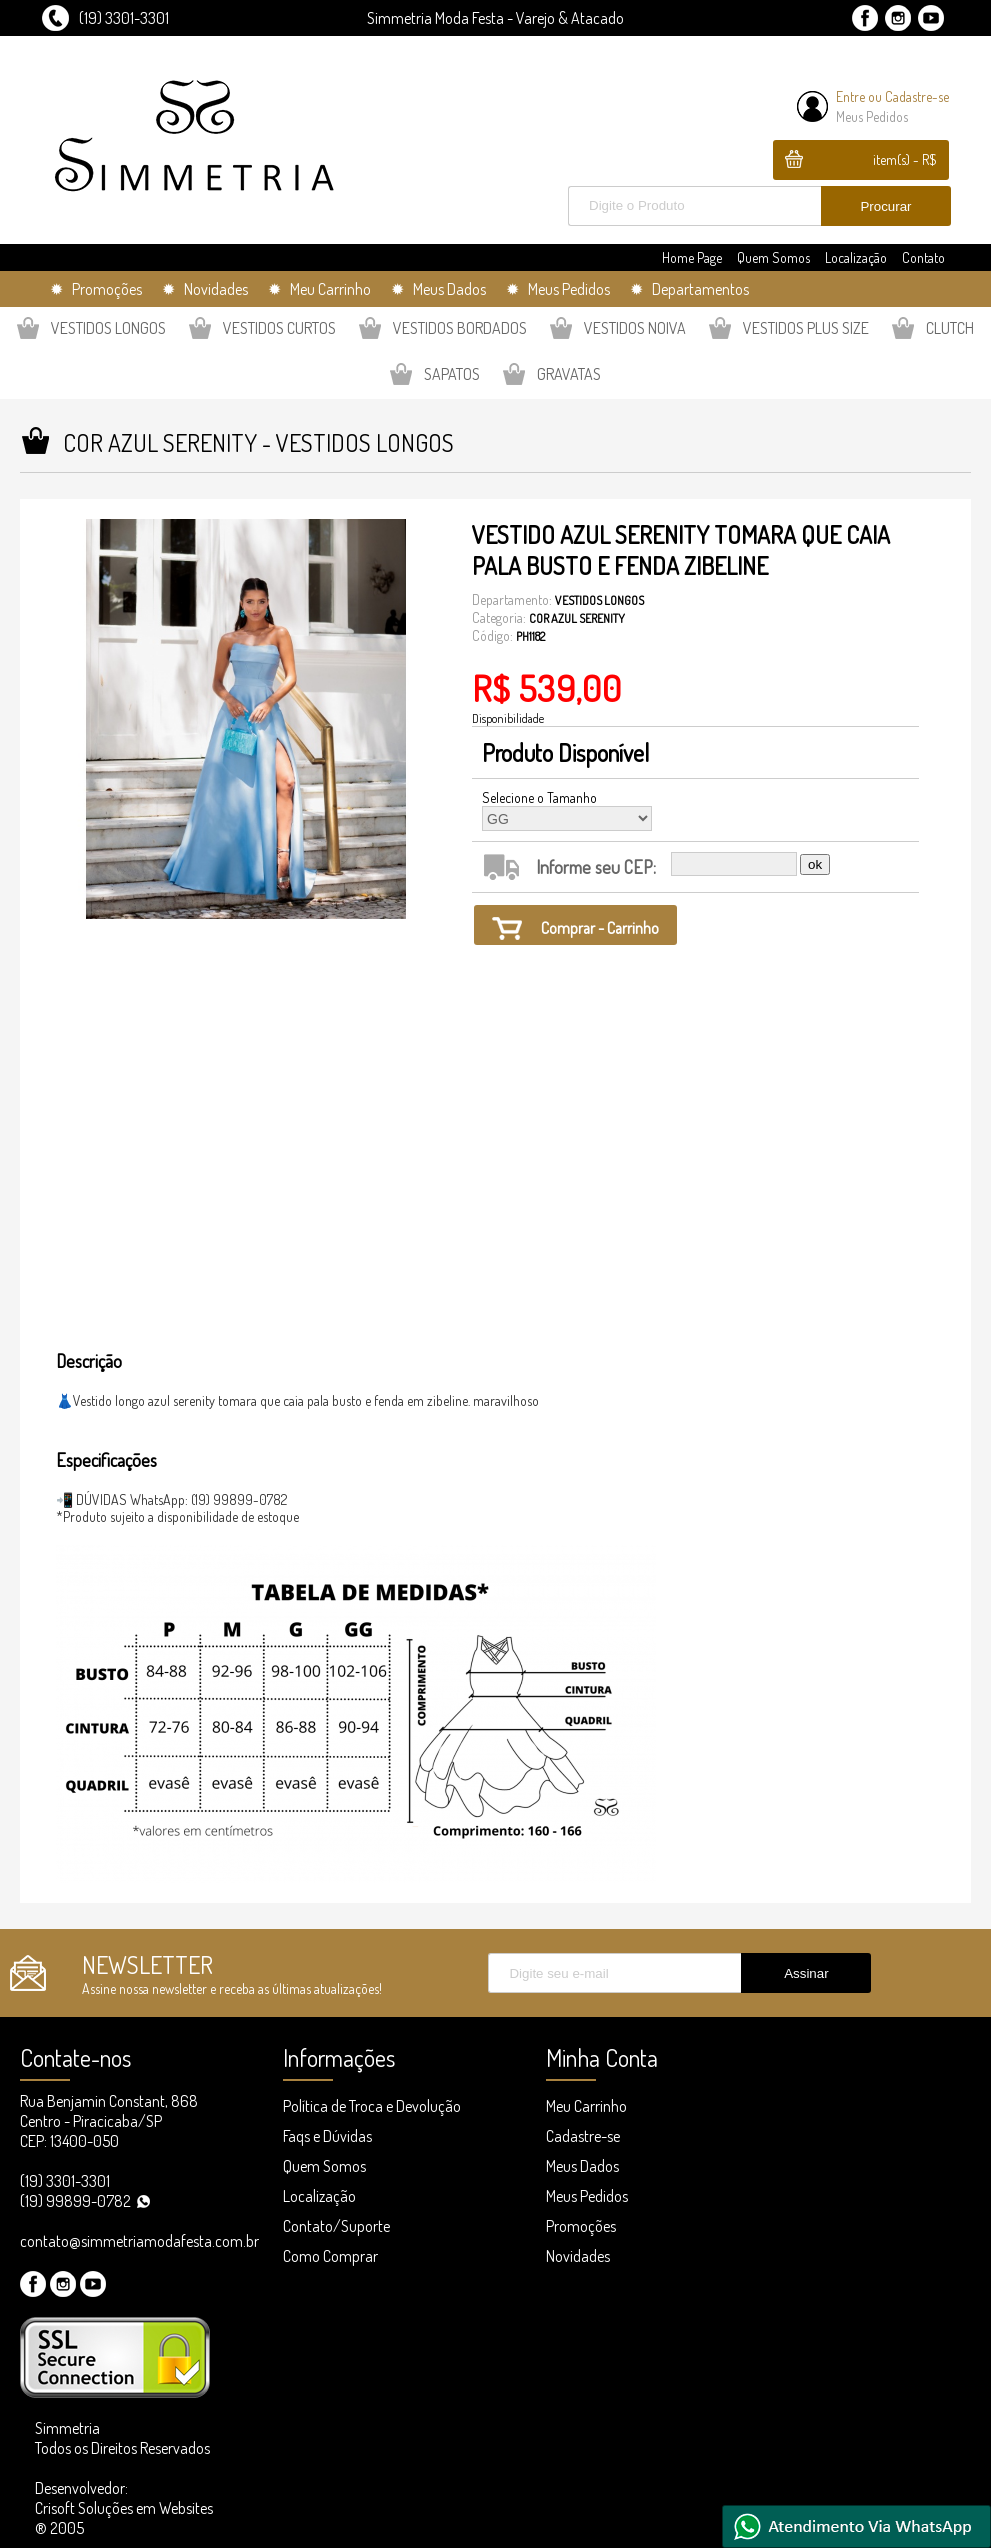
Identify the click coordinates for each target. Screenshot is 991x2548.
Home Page (692, 257)
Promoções (581, 2226)
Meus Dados (582, 2166)
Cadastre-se (917, 96)
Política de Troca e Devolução (372, 2106)
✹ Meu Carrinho (319, 289)
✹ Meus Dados (438, 289)
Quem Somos (773, 257)
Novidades (578, 2256)
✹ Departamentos (689, 289)
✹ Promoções (96, 289)
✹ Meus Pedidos (558, 289)
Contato (923, 257)
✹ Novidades (205, 289)
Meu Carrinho (586, 2106)
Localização (856, 257)
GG (567, 818)
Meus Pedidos (872, 116)
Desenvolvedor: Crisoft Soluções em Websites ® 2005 (124, 2508)
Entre (850, 96)
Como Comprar (330, 2256)
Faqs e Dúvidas (327, 2136)
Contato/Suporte (336, 2226)
